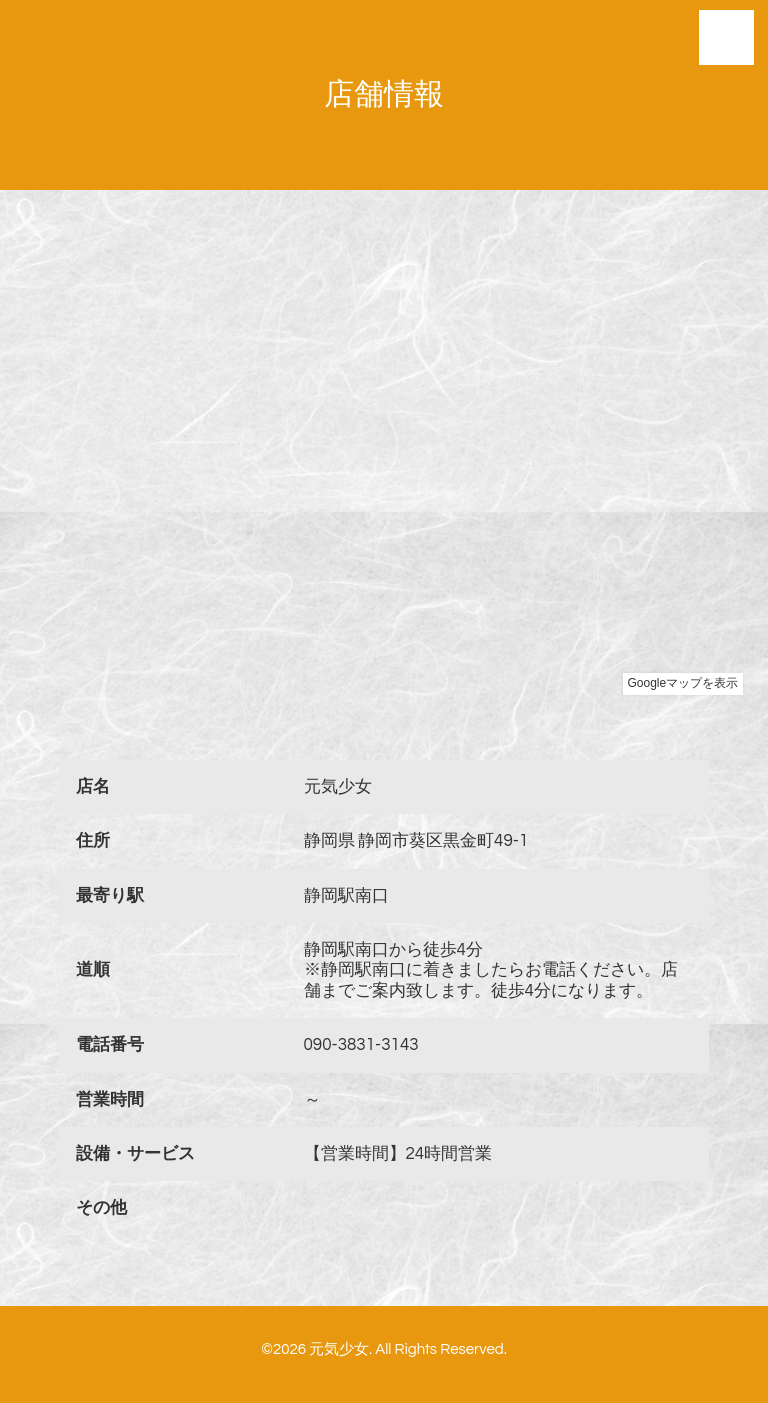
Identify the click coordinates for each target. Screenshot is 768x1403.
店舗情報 (384, 94)
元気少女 (339, 1349)
